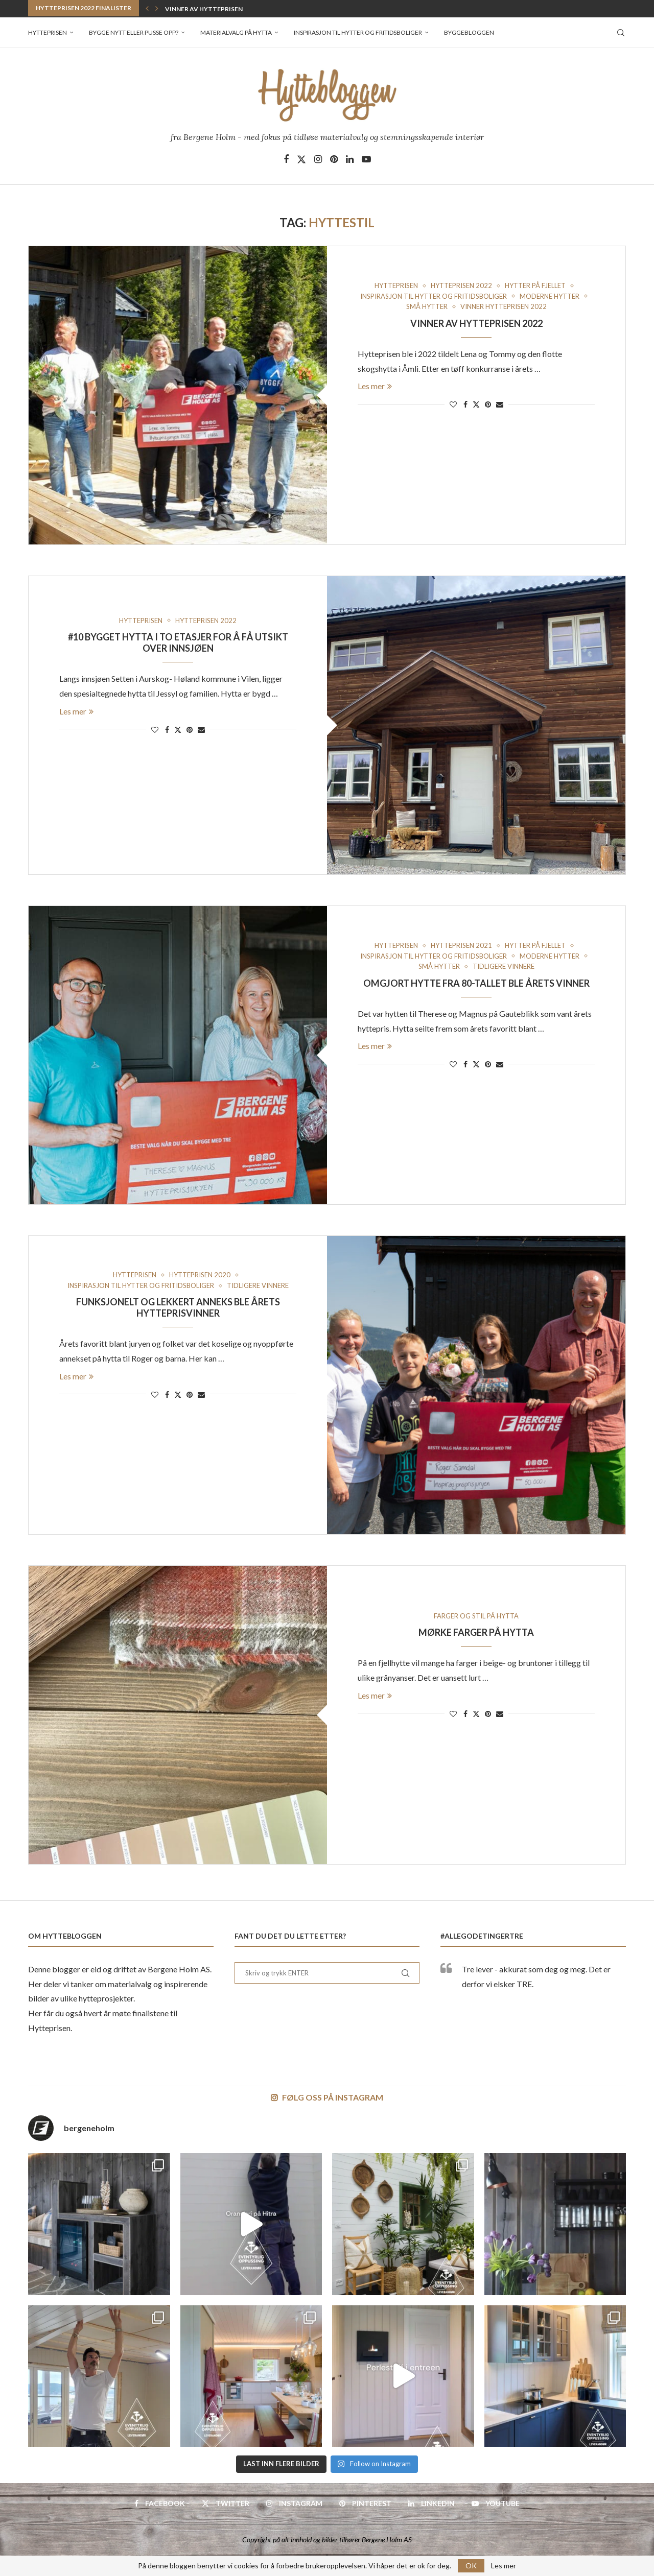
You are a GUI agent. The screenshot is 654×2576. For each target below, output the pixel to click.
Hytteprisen (47, 32)
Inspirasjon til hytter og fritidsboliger (358, 32)
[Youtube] (366, 159)
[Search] (621, 32)
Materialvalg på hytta (236, 32)
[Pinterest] (334, 159)
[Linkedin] (350, 159)
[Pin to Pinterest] (488, 404)
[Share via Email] (499, 404)
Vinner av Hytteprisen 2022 (211, 9)
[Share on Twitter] (476, 404)
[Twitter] (301, 159)
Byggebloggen (469, 32)
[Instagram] (318, 159)
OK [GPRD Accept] (471, 2565)
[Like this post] (453, 404)
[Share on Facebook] (465, 404)
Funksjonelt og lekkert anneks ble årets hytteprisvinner (178, 1307)
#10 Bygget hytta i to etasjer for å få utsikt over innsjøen (178, 642)
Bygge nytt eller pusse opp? (133, 32)
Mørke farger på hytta (476, 1632)
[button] (147, 8)
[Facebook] (286, 159)
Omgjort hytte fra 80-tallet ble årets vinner (476, 983)
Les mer (375, 386)
